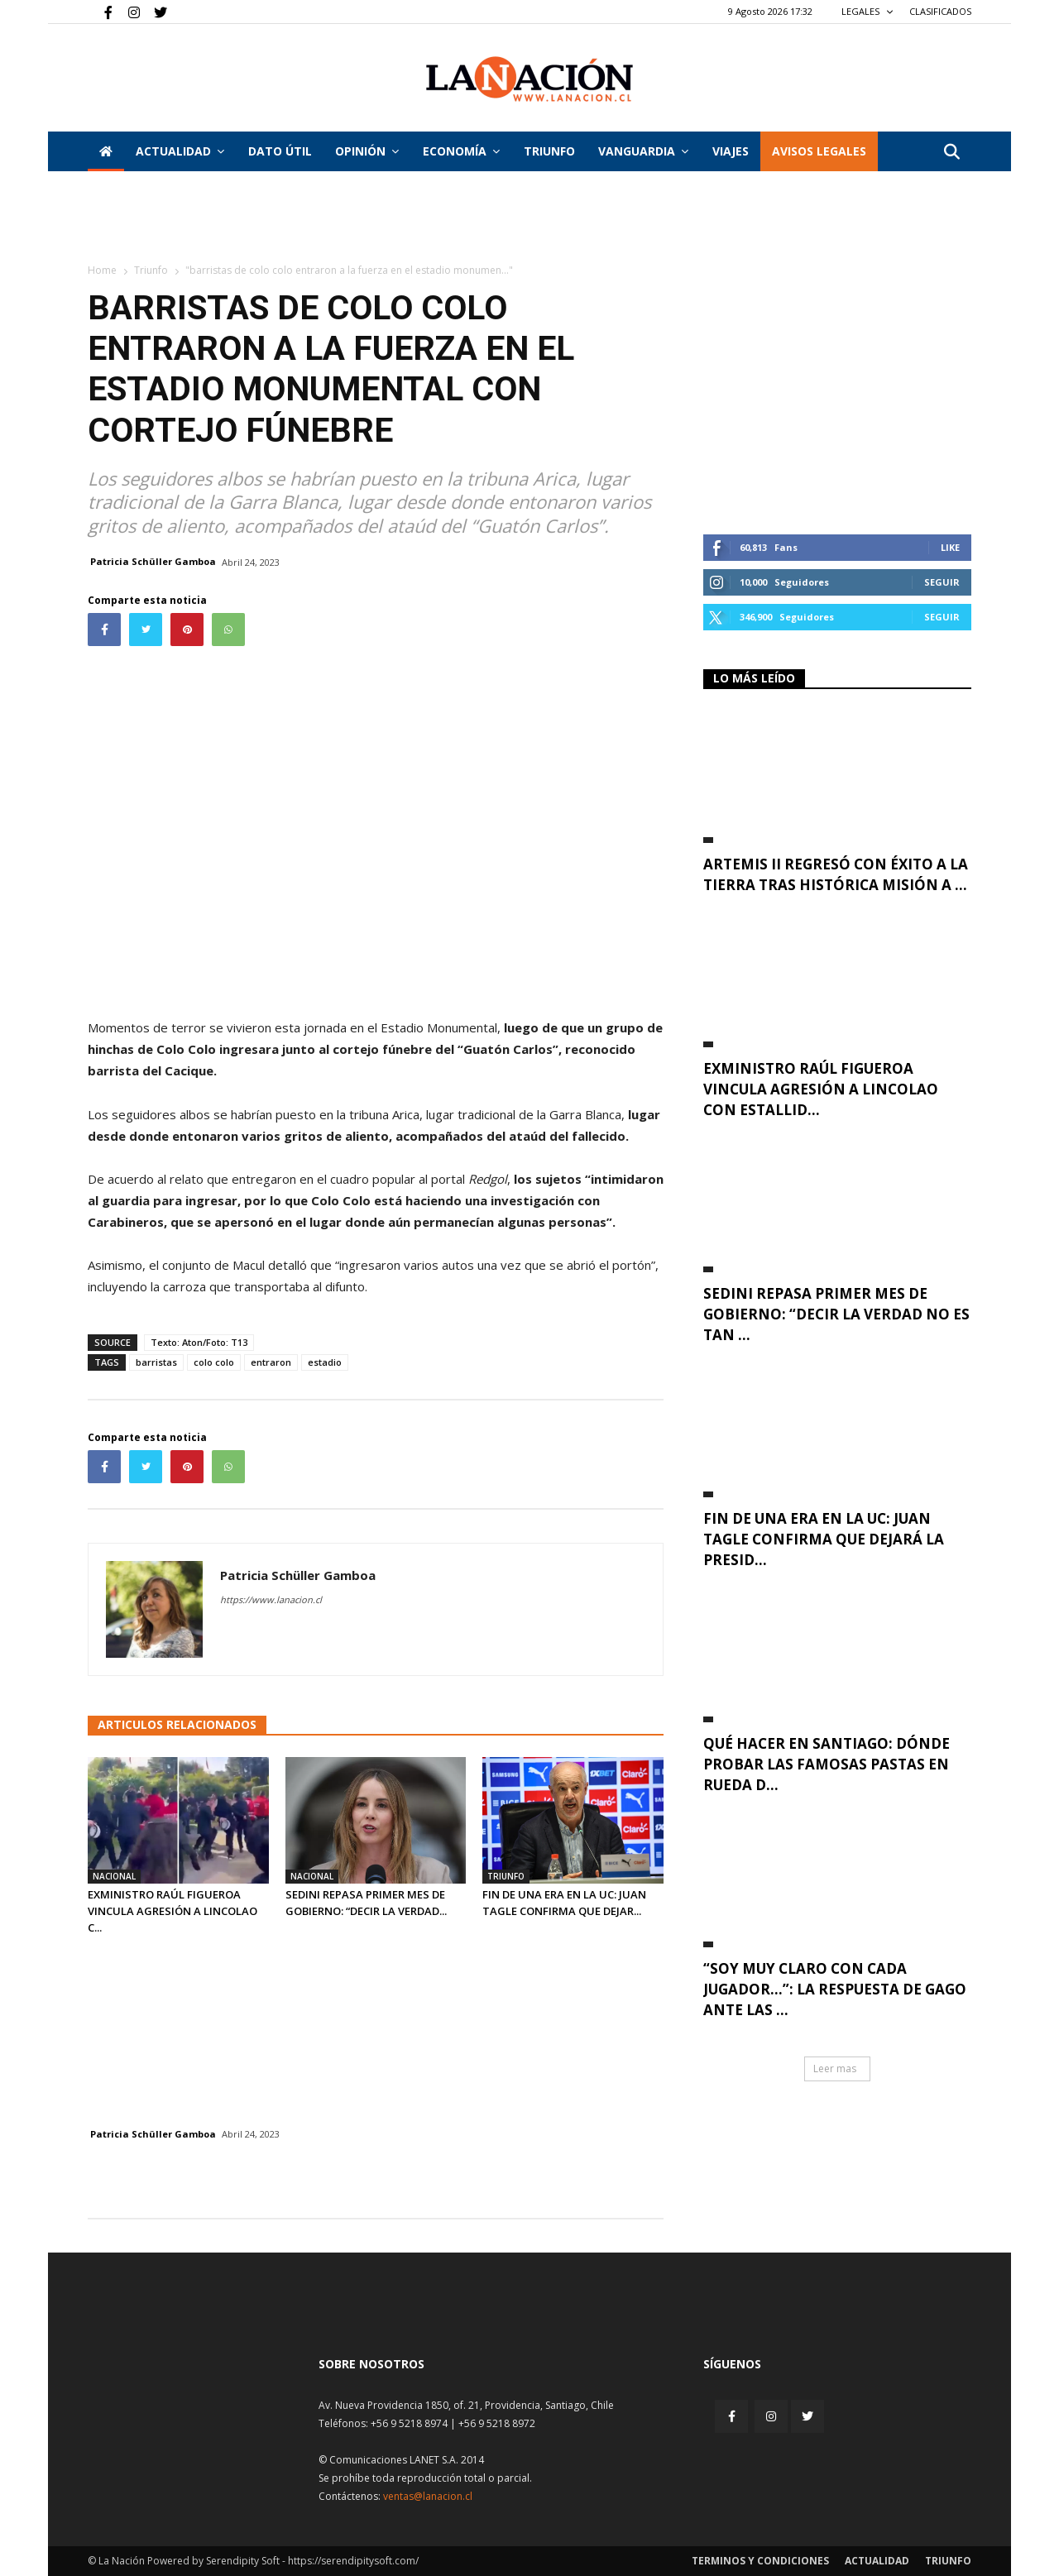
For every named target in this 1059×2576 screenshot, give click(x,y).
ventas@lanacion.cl (427, 2496)
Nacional (114, 1876)
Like (950, 547)
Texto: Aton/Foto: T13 (199, 1342)
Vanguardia (643, 151)
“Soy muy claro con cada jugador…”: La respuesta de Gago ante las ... (834, 1989)
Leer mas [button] (834, 2068)
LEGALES (867, 11)
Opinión (367, 151)
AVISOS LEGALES (819, 151)
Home (102, 270)
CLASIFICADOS (940, 11)
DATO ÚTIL (280, 151)
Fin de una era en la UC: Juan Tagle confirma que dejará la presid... (823, 1539)
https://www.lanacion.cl (271, 1599)
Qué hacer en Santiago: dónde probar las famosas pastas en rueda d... (826, 1764)
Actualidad (180, 151)
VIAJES (730, 151)
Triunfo (549, 151)
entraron (271, 1362)
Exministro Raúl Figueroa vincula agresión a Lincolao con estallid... (820, 1089)
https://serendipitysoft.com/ (353, 2561)
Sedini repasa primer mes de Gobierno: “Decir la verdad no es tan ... (836, 1314)
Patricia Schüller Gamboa (153, 561)
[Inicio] (106, 151)
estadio (325, 1362)
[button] (951, 152)
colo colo (214, 1362)
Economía (461, 151)
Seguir (942, 582)
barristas (156, 1362)
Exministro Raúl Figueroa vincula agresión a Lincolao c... (172, 1911)
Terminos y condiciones (760, 2561)
